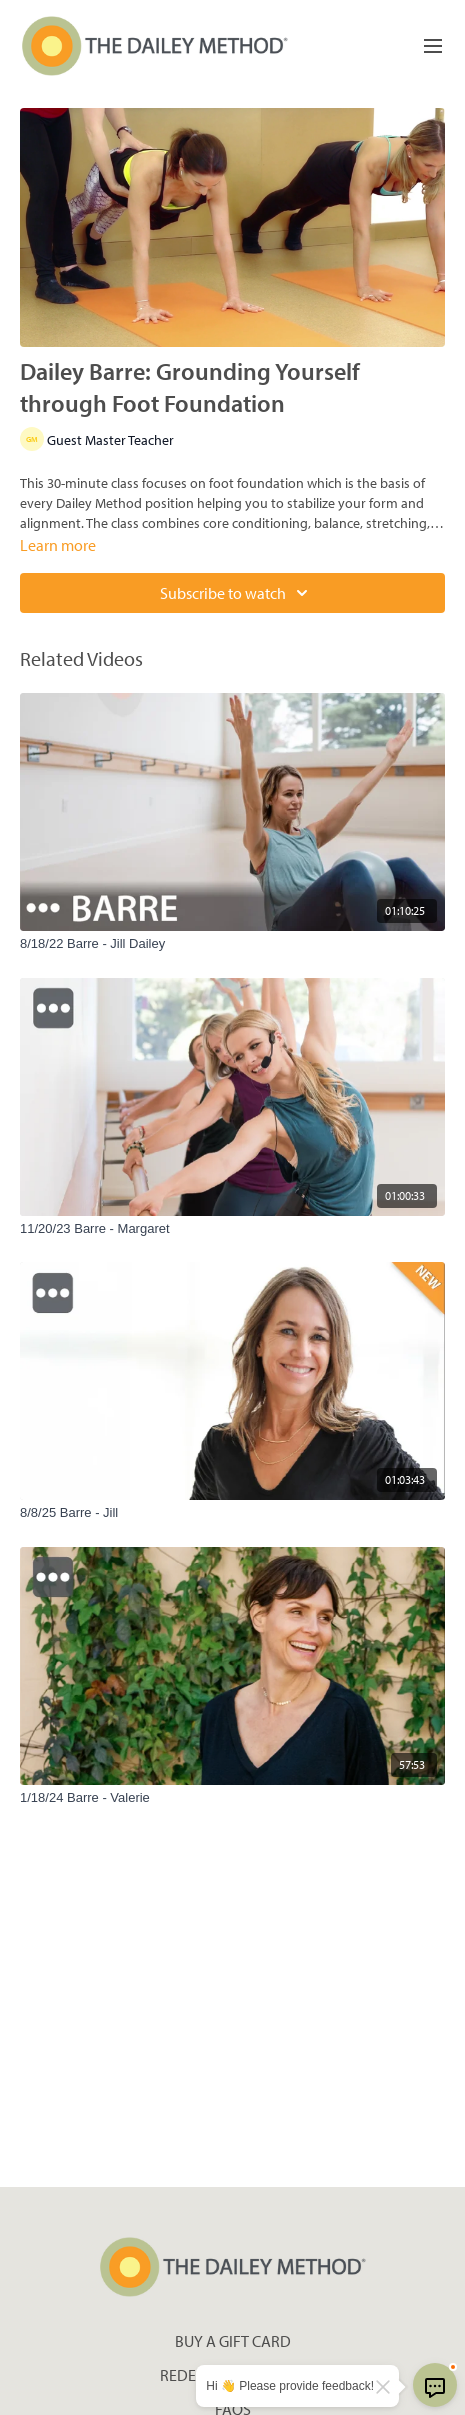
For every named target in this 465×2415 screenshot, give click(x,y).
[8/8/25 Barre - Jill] (232, 1513)
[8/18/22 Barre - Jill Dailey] (232, 944)
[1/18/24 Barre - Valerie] (232, 1798)
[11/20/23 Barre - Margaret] (232, 1229)
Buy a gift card (233, 2341)
